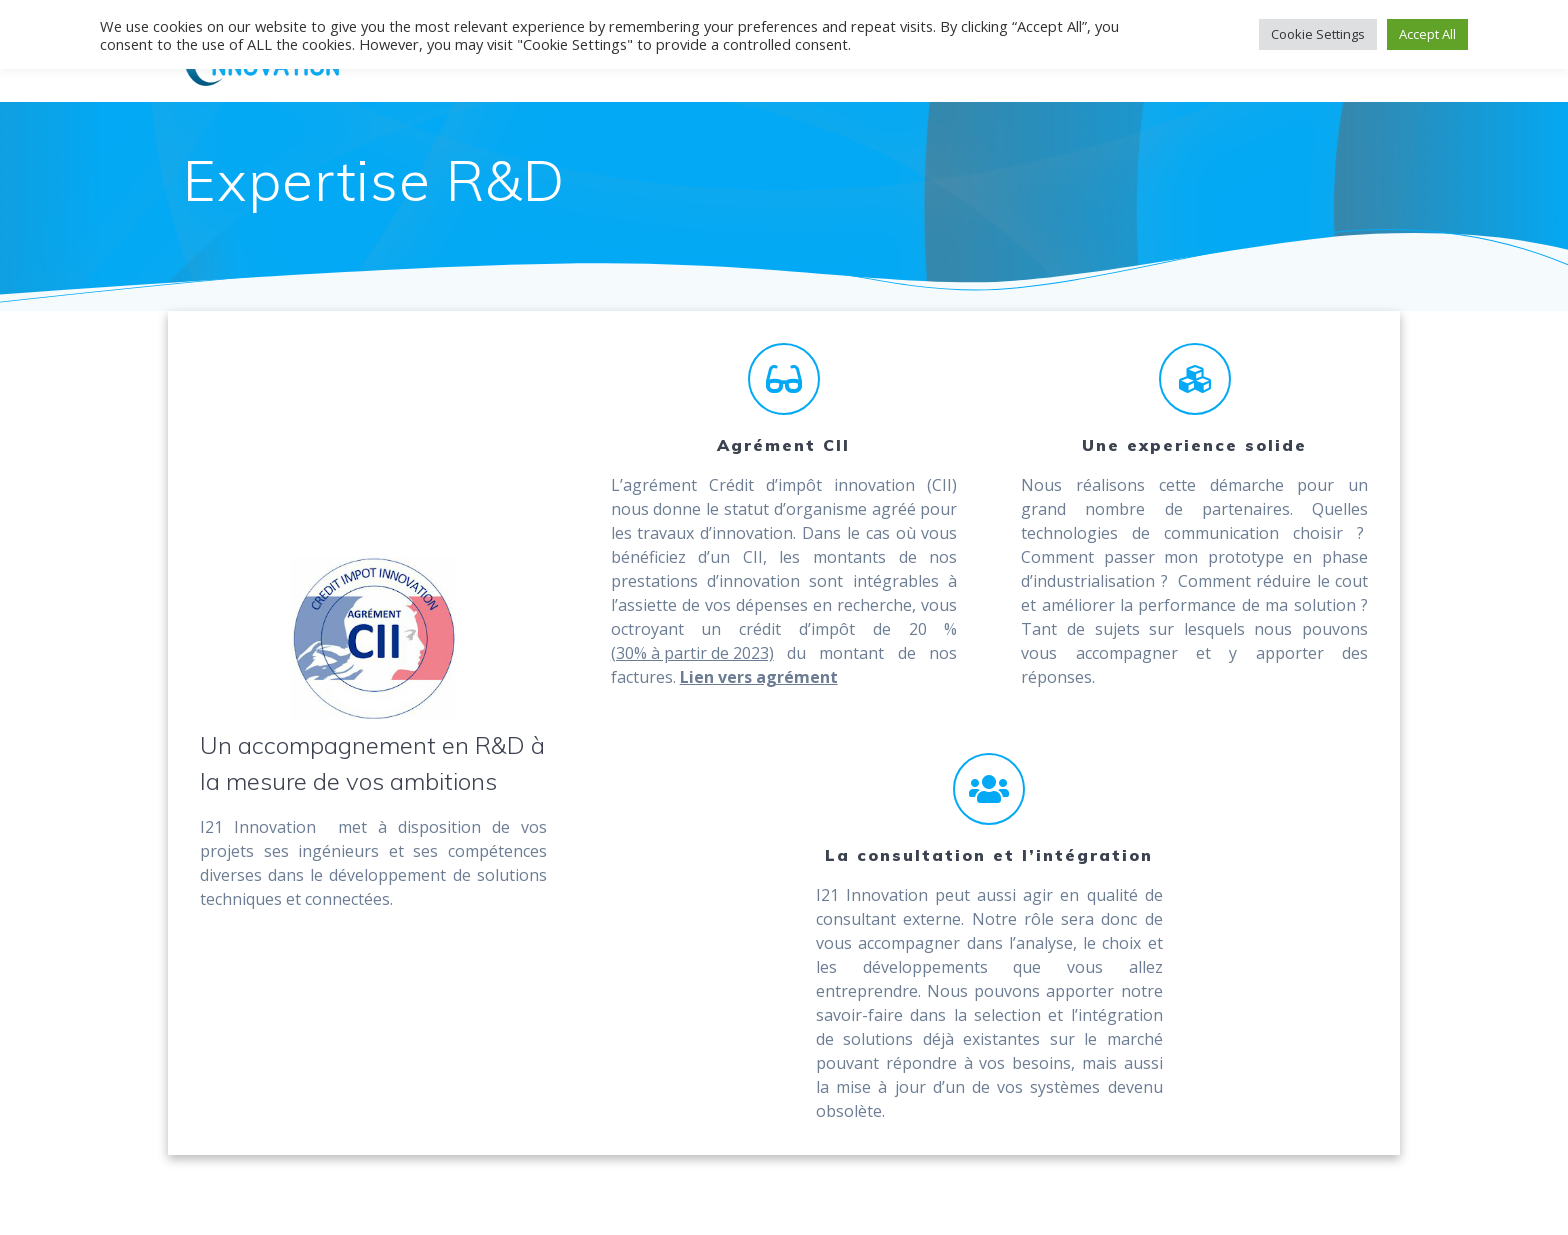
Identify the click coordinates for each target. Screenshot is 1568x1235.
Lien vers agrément (759, 677)
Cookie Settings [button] (1318, 34)
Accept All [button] (1427, 34)
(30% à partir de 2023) (692, 653)
